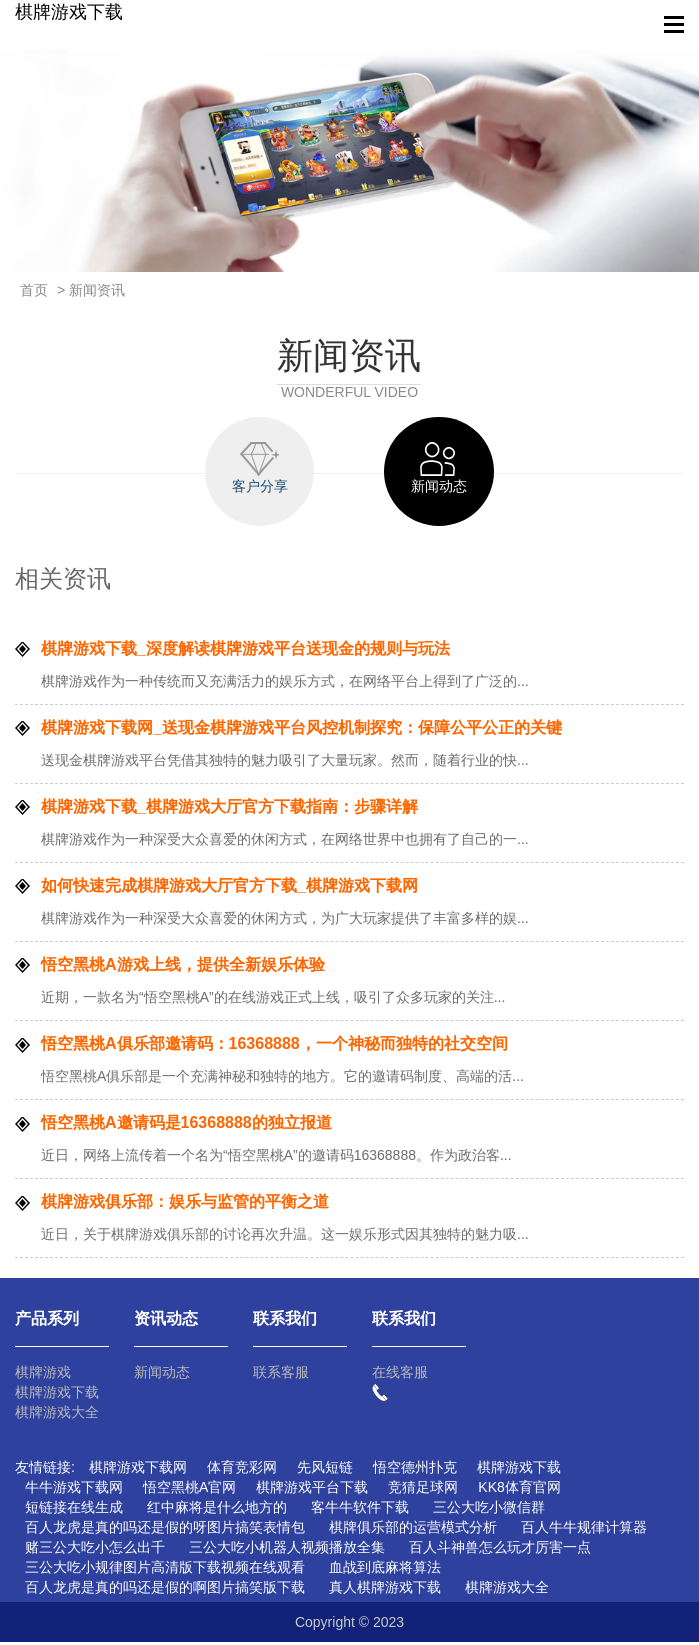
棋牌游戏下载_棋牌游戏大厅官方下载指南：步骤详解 (229, 809)
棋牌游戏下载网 (138, 1470)
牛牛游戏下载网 (74, 1490)
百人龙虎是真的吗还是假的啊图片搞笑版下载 (165, 1590)
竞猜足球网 (423, 1490)
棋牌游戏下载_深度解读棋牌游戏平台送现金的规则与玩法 (245, 651)
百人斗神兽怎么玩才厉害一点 (500, 1550)
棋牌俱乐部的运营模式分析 (413, 1530)
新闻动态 (162, 1375)
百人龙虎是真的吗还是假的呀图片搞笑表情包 (165, 1530)
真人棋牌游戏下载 (385, 1590)
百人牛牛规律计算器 (584, 1530)
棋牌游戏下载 (69, 12)
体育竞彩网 (242, 1470)
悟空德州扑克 (415, 1470)
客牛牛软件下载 (360, 1510)
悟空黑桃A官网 (189, 1490)
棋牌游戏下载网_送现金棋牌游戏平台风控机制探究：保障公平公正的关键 (301, 730)
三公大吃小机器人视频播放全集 (287, 1550)
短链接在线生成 (74, 1510)
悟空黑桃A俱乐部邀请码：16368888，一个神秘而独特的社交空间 (274, 1046)
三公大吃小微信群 (489, 1510)
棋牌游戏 (43, 1375)
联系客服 (281, 1375)
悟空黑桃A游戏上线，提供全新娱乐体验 (183, 967)
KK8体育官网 (519, 1490)
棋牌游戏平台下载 (312, 1490)
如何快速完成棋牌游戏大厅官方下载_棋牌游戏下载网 (229, 888)
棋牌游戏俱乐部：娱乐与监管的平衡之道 (185, 1204)
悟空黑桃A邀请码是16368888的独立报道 (186, 1125)
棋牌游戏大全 (57, 1415)
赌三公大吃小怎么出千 (95, 1550)
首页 (34, 290)
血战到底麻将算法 (385, 1570)
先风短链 (325, 1470)
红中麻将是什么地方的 (217, 1510)
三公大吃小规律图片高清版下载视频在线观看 (165, 1570)
